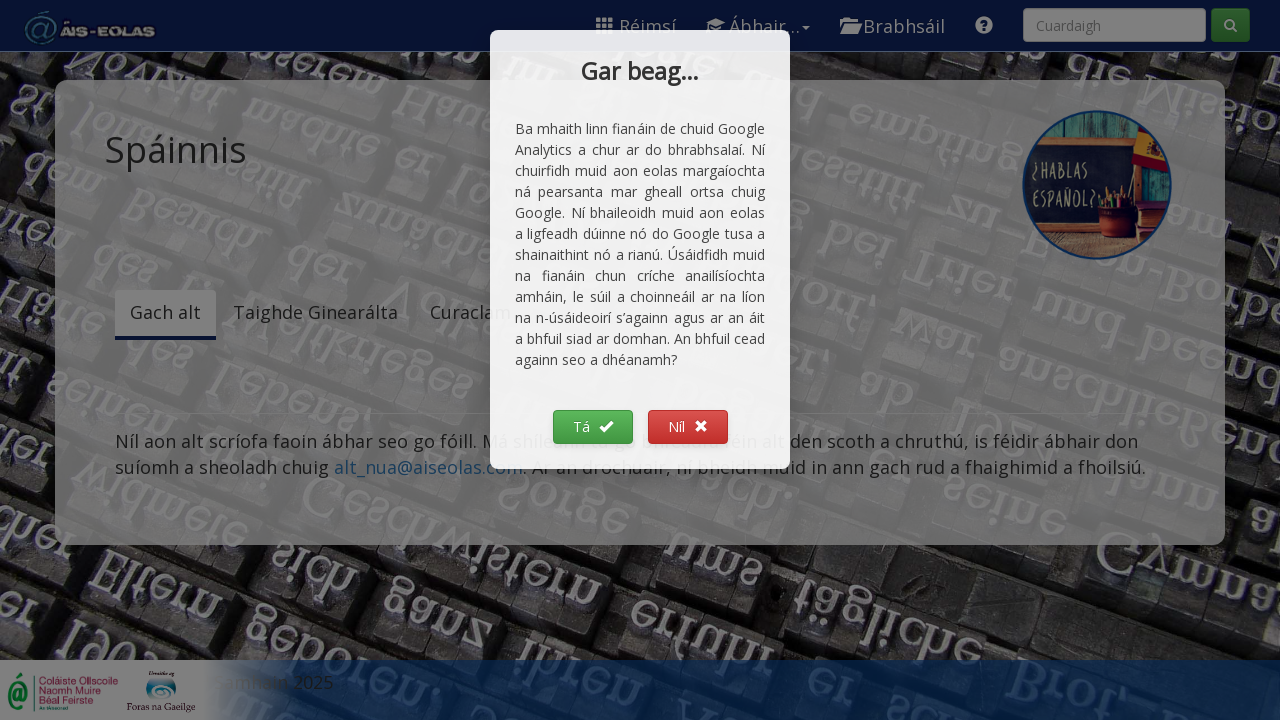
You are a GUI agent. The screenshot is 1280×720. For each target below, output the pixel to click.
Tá (593, 426)
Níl (688, 426)
